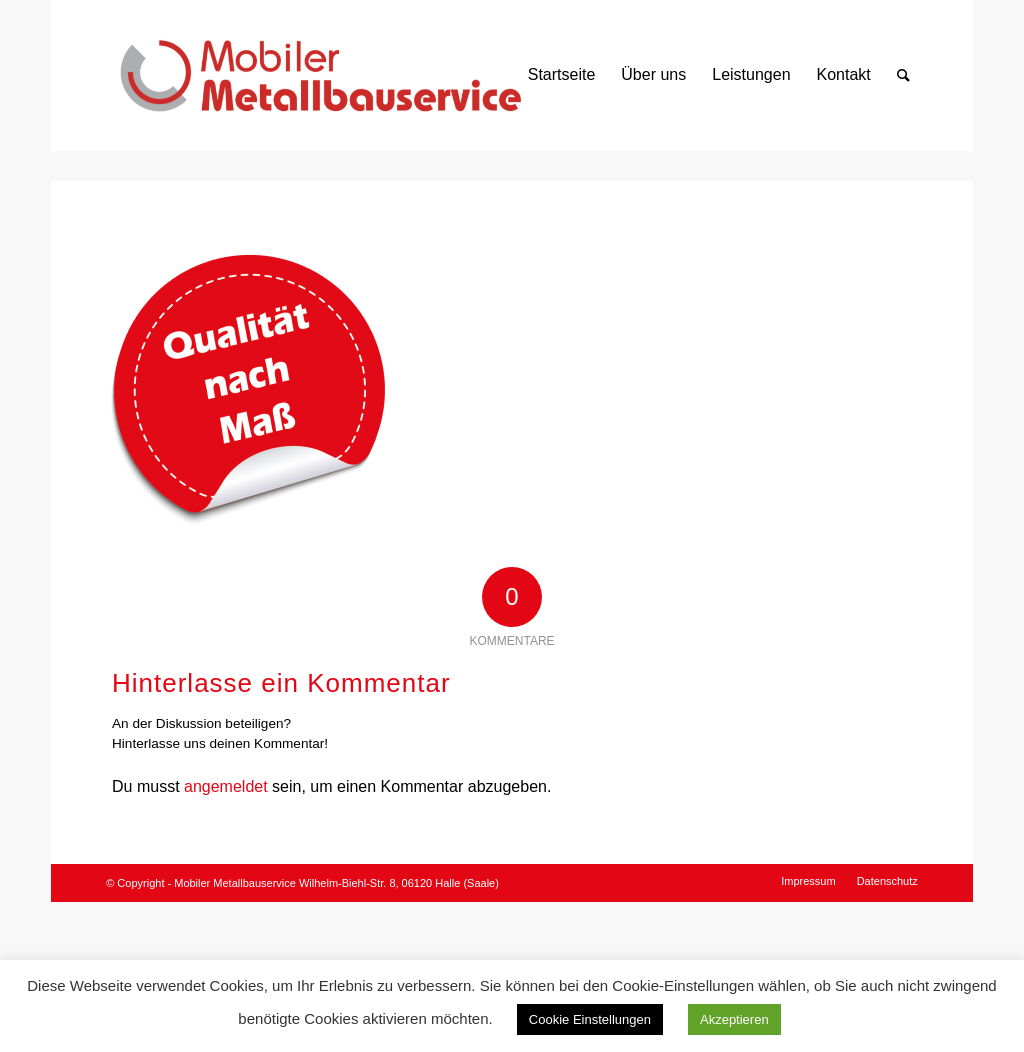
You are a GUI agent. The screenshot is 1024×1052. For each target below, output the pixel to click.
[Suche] (903, 75)
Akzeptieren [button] (734, 1019)
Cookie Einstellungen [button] (590, 1019)
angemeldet (226, 786)
